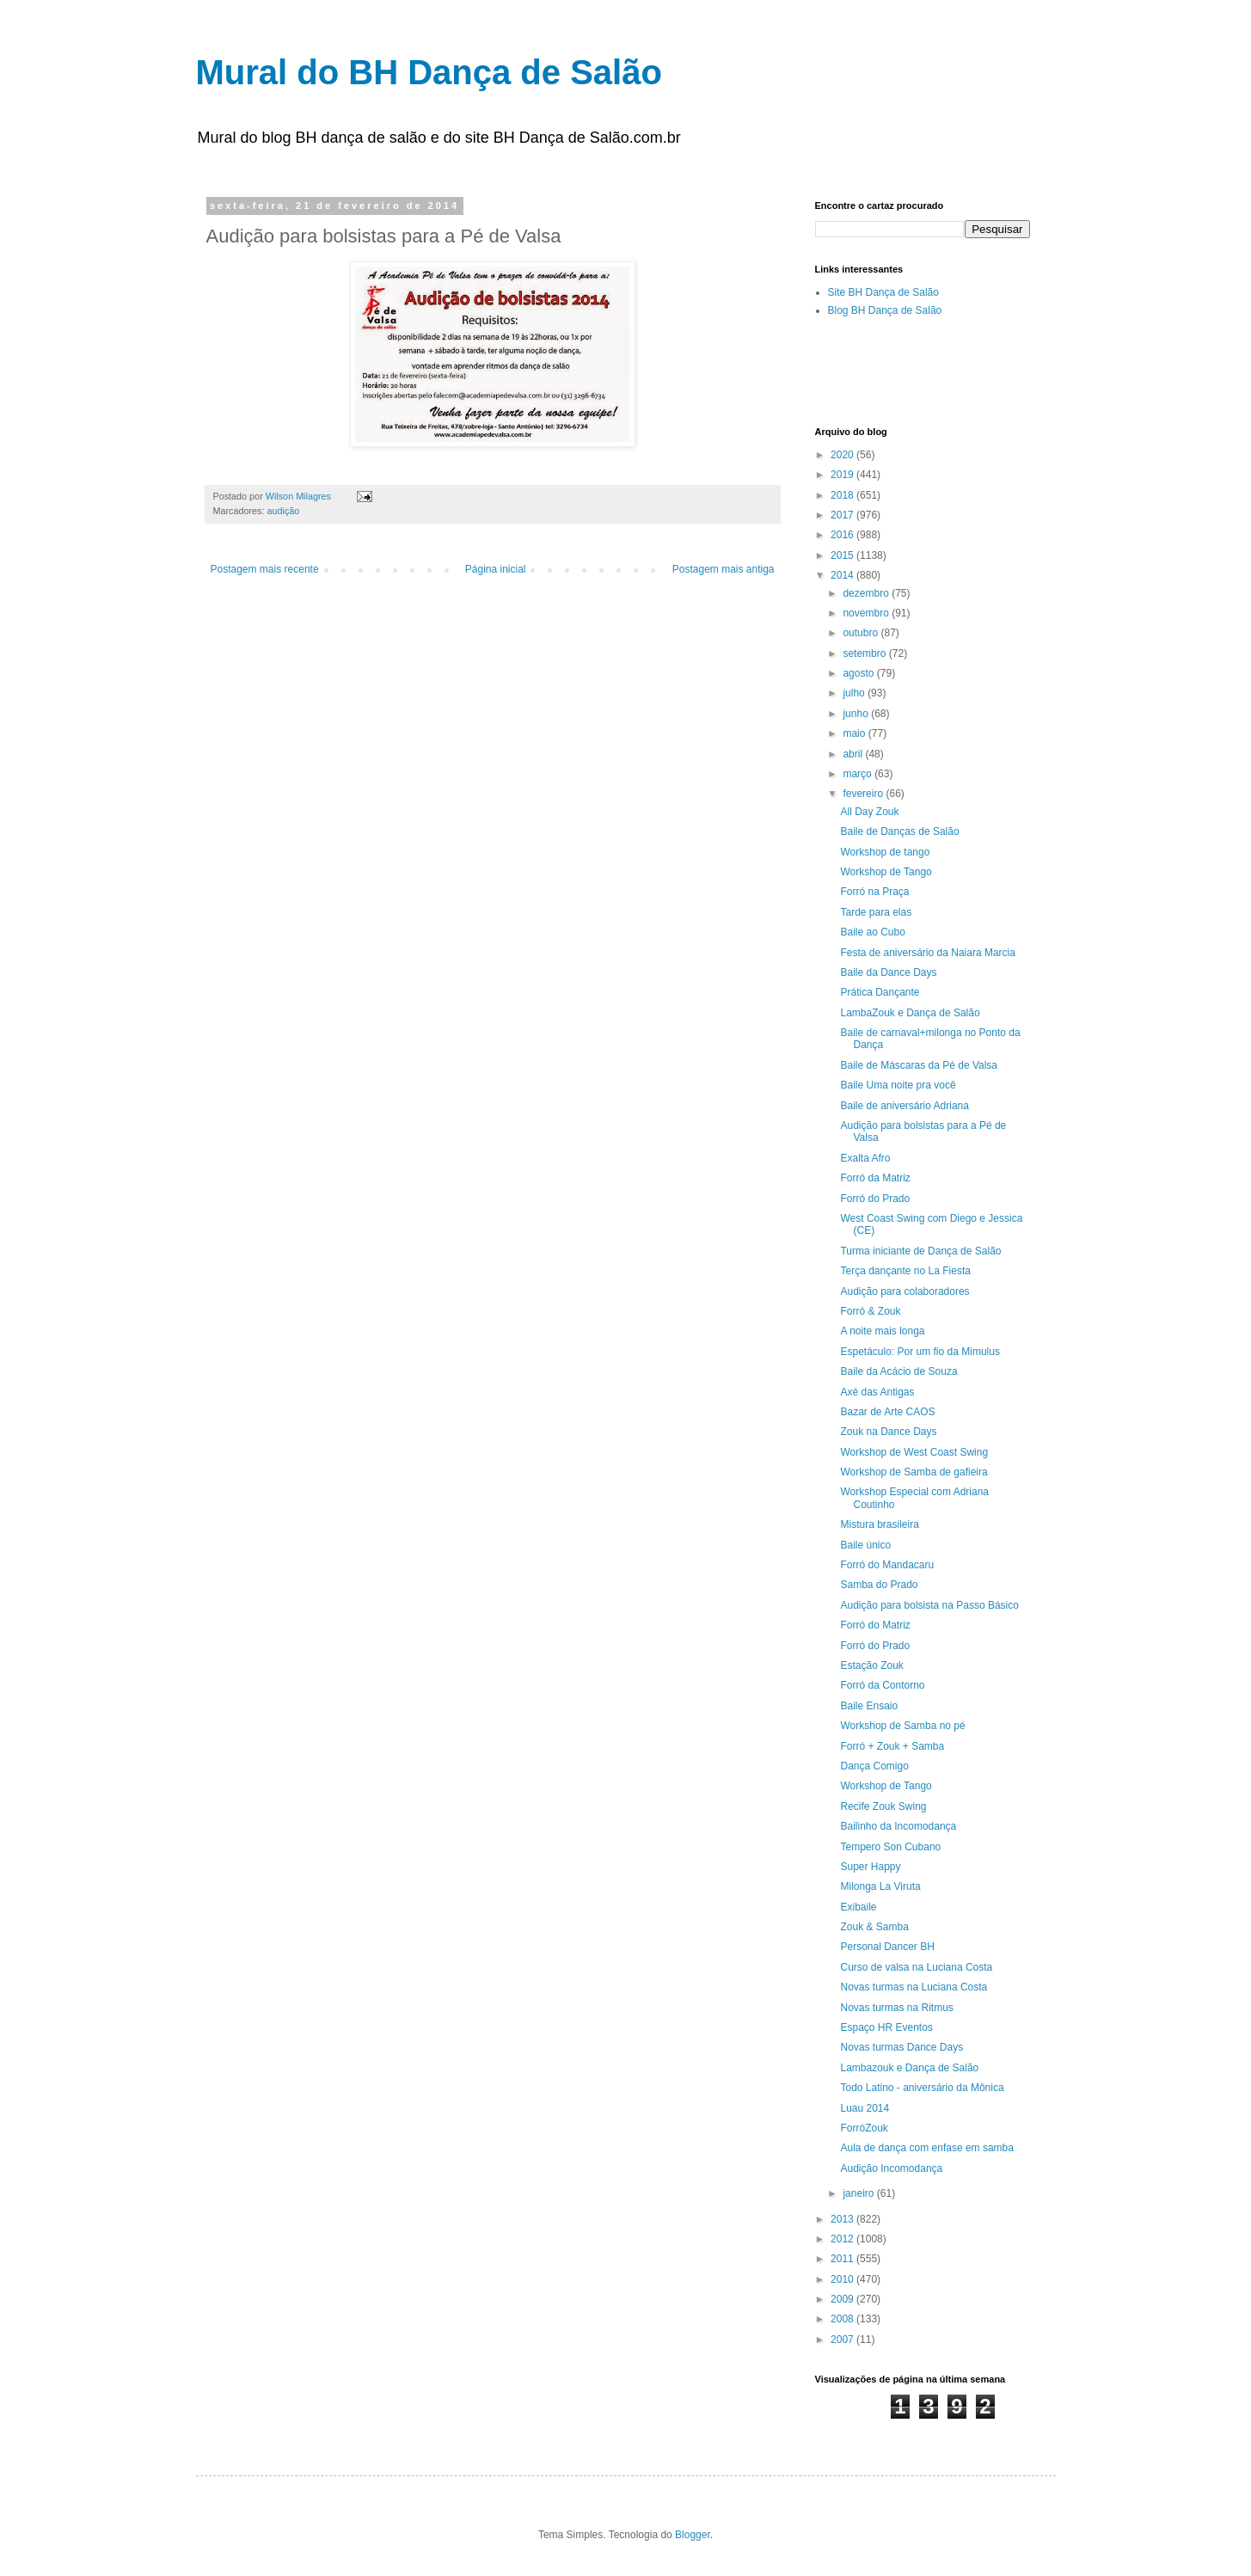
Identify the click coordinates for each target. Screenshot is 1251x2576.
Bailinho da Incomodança (898, 1826)
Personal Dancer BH (887, 1947)
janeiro (859, 2193)
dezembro (867, 593)
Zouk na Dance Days (888, 1432)
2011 (843, 2259)
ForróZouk (863, 2128)
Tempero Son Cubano (890, 1847)
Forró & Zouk (870, 1311)
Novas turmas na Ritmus (896, 2008)
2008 (843, 2319)
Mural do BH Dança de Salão (429, 72)
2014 (843, 575)
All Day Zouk (869, 812)
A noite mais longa (882, 1331)
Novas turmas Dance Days (901, 2047)
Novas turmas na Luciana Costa (913, 1987)
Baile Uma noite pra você (897, 1085)
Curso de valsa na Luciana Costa (916, 1967)
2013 (843, 2219)
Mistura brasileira (879, 1524)
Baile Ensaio (869, 1706)
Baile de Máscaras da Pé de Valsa (918, 1065)
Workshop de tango (884, 852)
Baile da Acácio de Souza (898, 1371)
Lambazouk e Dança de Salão (909, 2068)
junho (857, 714)
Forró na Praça (874, 892)
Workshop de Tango (885, 872)
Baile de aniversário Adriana (904, 1106)
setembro (865, 653)
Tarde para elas (875, 912)
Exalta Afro (865, 1158)
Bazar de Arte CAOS (887, 1412)
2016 (843, 535)
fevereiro (864, 794)
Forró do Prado (875, 1199)
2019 (843, 475)
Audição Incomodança (891, 2168)
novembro (867, 613)
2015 (843, 555)
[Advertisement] (1016, 370)
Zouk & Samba (874, 1927)
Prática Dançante (879, 992)
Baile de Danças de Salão (899, 831)
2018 (843, 495)
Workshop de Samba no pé (902, 1726)
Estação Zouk (871, 1665)
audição (283, 511)
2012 (843, 2239)
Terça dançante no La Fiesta (905, 1271)
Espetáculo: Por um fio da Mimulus (919, 1352)
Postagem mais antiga (723, 569)
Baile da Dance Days (888, 972)
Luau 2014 (864, 2108)
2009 (843, 2299)
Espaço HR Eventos (886, 2027)
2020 (843, 455)
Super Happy (870, 1867)
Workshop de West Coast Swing (914, 1452)
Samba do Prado (878, 1585)
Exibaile (858, 1907)
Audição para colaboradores (904, 1291)
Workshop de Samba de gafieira (913, 1472)
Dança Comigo (874, 1766)
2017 (843, 515)
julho (855, 693)
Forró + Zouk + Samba (892, 1746)
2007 (843, 2340)
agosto (859, 673)
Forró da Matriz (875, 1178)
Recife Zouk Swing (883, 1806)
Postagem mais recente (265, 569)
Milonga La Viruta (880, 1886)
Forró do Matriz (875, 1625)
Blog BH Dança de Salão (885, 310)
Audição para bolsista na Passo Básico (929, 1605)
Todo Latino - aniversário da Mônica (921, 2088)
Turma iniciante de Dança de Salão (920, 1251)
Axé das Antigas (877, 1392)
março (858, 774)
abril (854, 754)
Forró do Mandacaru (887, 1565)
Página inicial (495, 569)
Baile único (865, 1545)
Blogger (692, 2535)
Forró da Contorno (882, 1685)
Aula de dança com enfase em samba (926, 2148)
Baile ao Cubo (872, 932)
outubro (861, 633)
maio (855, 733)
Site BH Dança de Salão (883, 292)
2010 (843, 2279)
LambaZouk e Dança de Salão (909, 1013)
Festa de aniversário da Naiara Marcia (927, 953)
